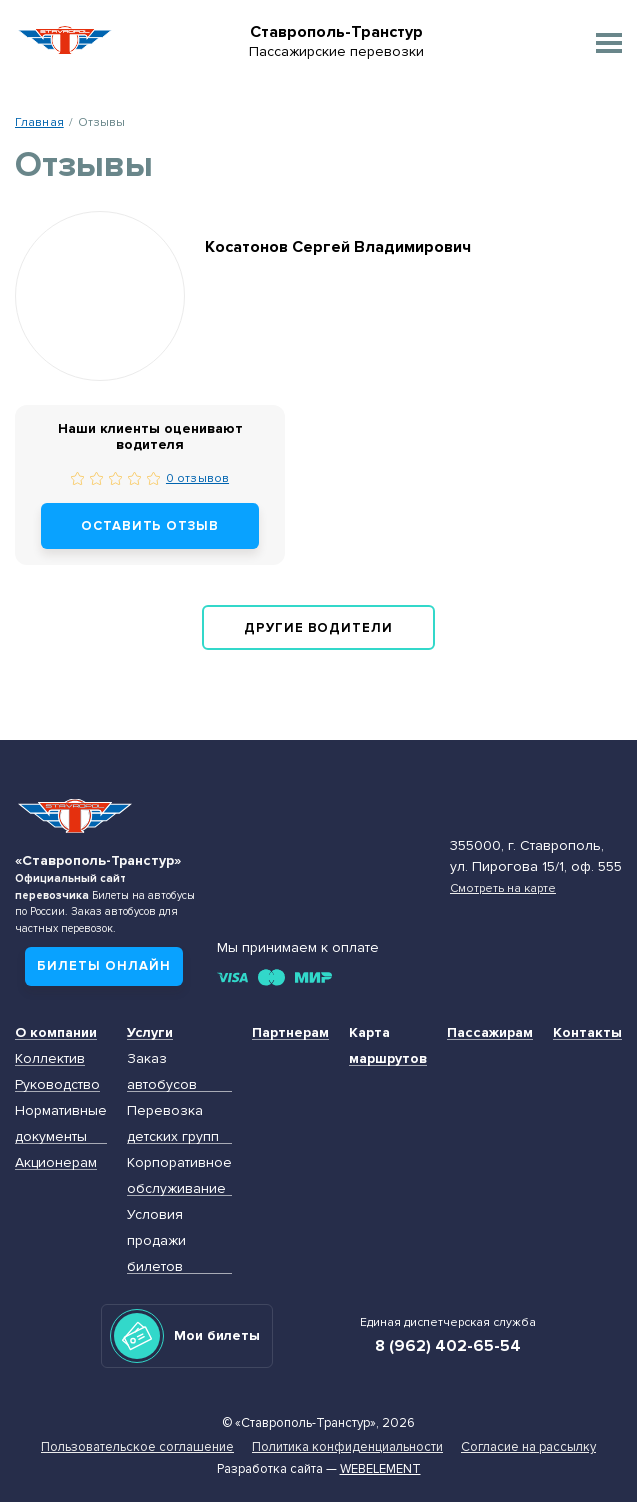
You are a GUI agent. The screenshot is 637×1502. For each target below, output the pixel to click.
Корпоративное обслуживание (179, 1175)
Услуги (150, 1032)
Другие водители (319, 628)
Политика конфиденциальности (347, 1447)
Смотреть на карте (503, 888)
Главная (39, 122)
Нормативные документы (61, 1123)
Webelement (380, 1469)
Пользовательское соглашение (137, 1447)
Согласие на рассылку (528, 1447)
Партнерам (290, 1032)
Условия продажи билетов (156, 1240)
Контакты (587, 1032)
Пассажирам (490, 1032)
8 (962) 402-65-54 (448, 1346)
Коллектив (50, 1058)
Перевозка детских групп (173, 1123)
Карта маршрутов (388, 1045)
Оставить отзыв (150, 526)
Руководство (57, 1084)
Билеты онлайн (104, 966)
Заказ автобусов (162, 1071)
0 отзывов (197, 478)
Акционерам (56, 1162)
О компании (56, 1032)
